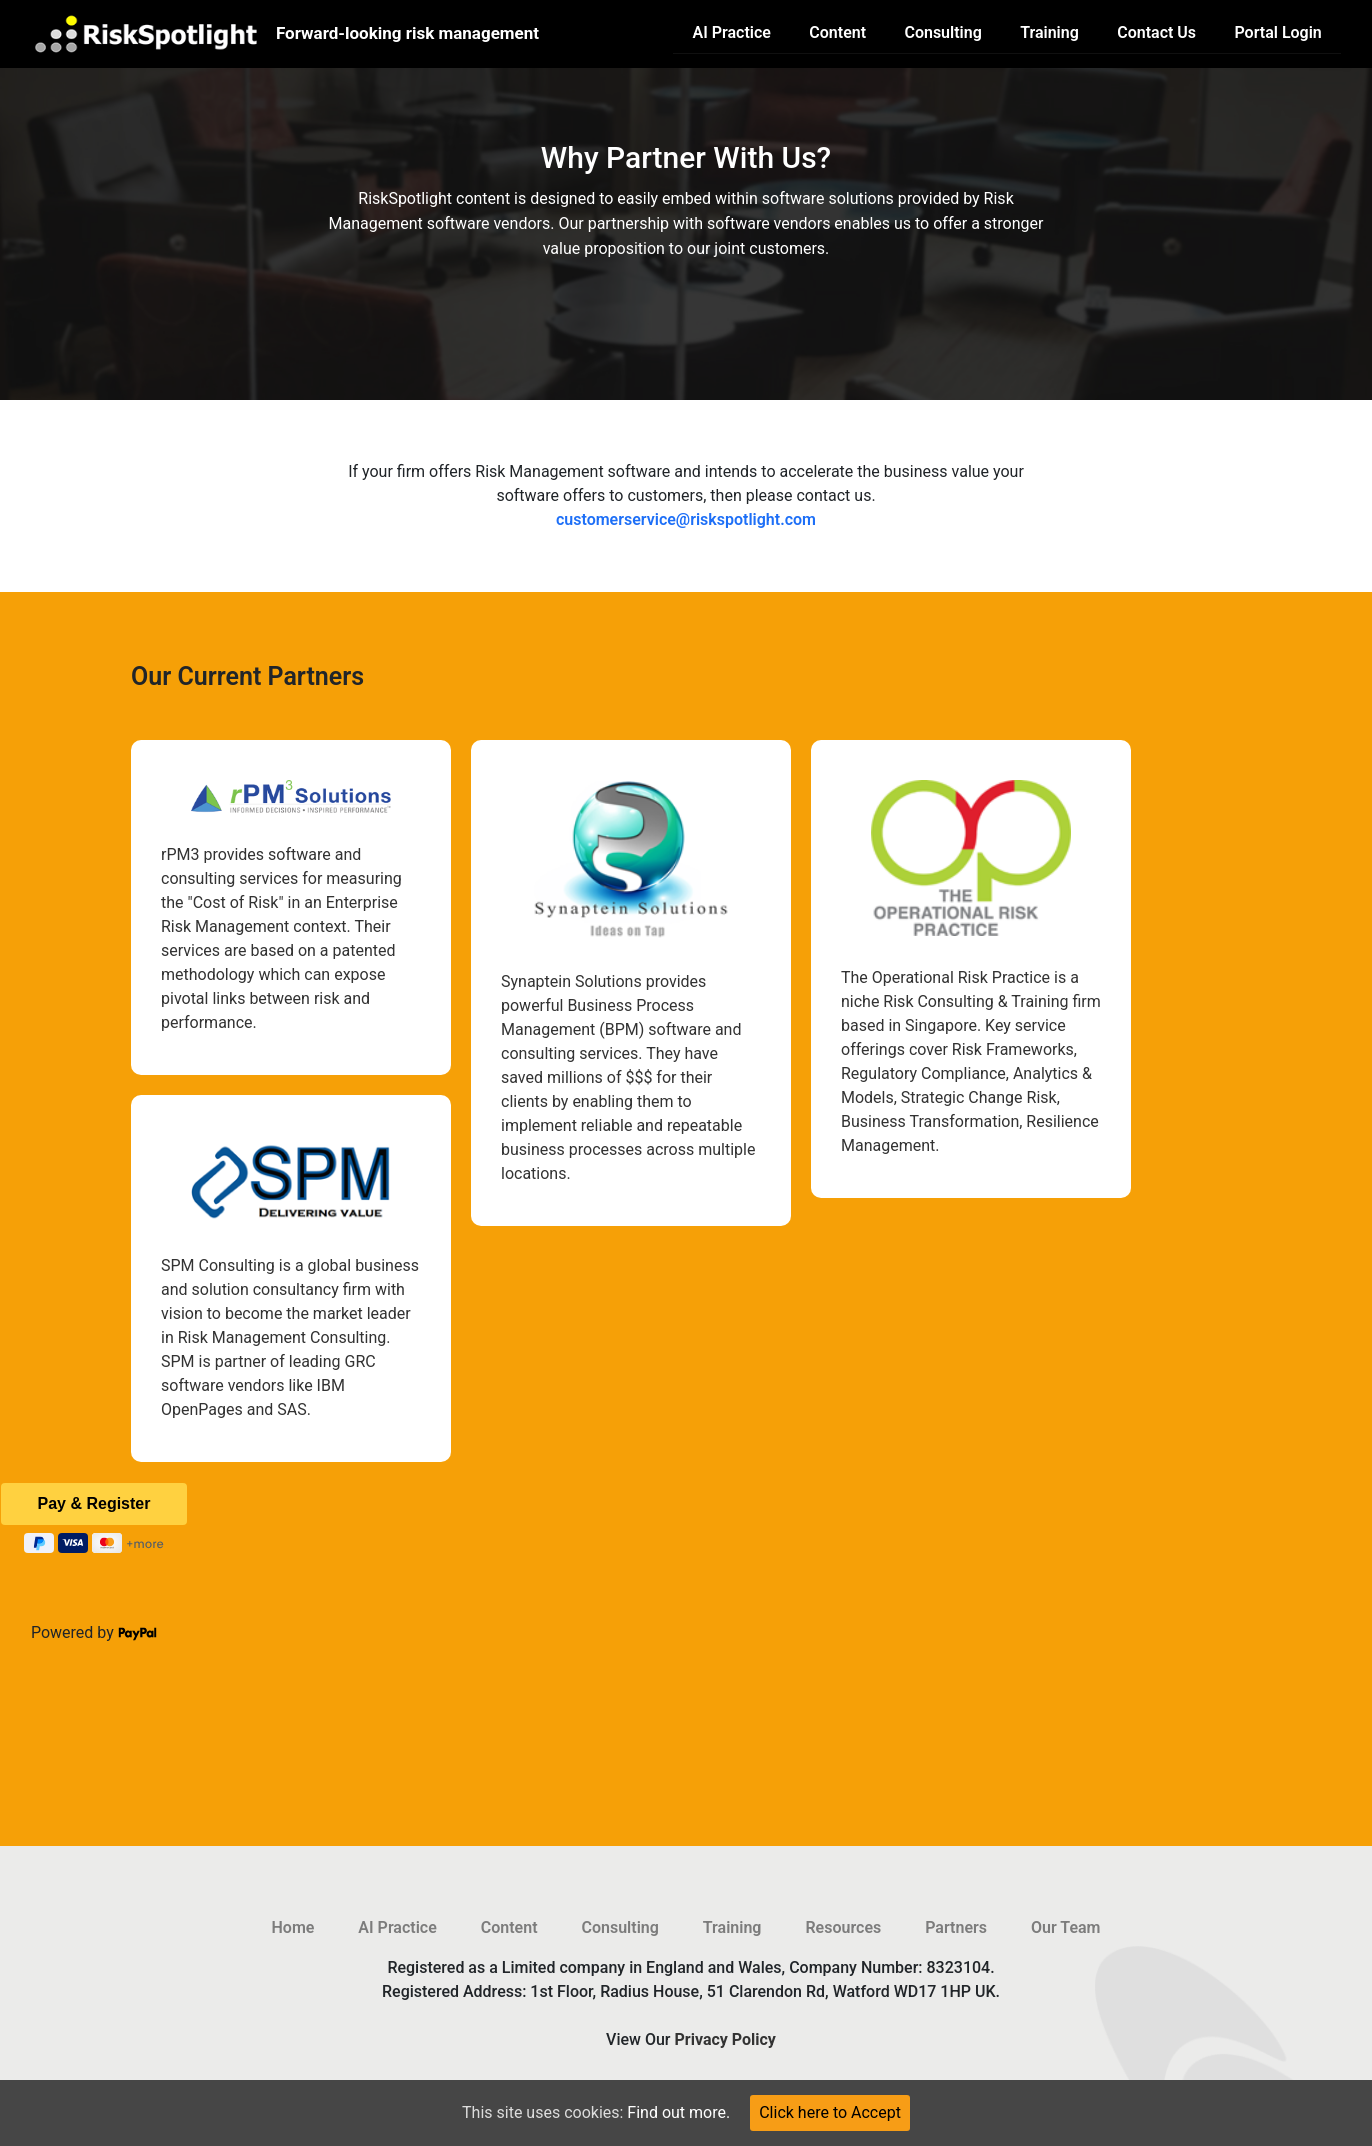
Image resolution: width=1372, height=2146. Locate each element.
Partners (956, 1927)
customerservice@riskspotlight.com (686, 519)
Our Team (1066, 1927)
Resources (843, 1927)
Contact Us (1156, 32)
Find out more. (678, 2112)
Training (1049, 32)
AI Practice (732, 32)
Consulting (942, 32)
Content (837, 32)
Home (293, 1927)
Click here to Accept (830, 2112)
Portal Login (1277, 32)
